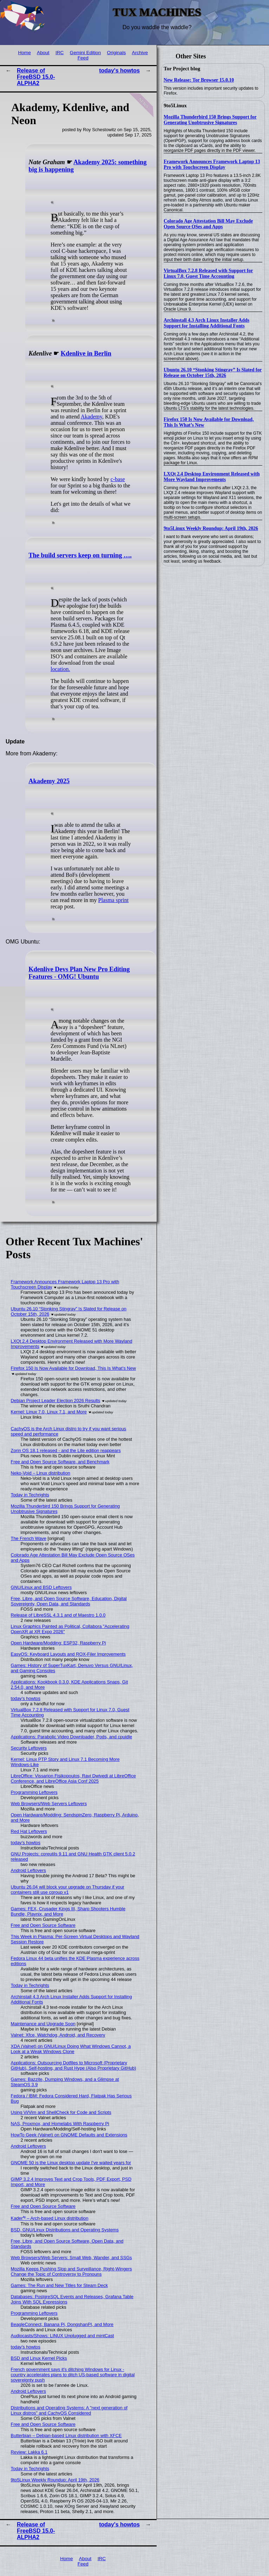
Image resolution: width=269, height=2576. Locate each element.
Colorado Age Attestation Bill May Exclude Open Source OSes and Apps (208, 223)
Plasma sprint (113, 900)
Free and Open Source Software (43, 1925)
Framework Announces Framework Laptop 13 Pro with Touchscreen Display (212, 164)
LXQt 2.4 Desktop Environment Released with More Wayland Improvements (212, 476)
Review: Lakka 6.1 (29, 2452)
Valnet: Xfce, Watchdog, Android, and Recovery (58, 2035)
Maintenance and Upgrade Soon (43, 2023)
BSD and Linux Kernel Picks (39, 2358)
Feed (83, 57)
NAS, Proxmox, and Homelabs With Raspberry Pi (60, 2123)
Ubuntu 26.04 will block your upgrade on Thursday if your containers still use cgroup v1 (67, 1889)
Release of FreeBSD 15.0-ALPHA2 (36, 77)
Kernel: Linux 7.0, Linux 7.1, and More (49, 1411)
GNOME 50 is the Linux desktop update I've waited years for (71, 2162)
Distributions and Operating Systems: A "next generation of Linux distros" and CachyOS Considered (69, 2410)
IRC (59, 52)
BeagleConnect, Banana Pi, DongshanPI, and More (62, 2324)
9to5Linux (175, 105)
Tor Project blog (182, 68)
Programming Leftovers (34, 1792)
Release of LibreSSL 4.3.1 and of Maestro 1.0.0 (58, 1615)
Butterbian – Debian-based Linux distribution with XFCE (66, 2435)
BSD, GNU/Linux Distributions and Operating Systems (65, 2229)
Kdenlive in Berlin (86, 353)
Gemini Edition (85, 52)
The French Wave (28, 1538)
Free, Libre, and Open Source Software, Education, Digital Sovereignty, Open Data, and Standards (69, 1601)
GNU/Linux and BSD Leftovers (41, 1587)
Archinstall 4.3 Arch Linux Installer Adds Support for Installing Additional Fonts (206, 323)
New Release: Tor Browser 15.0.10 (199, 80)
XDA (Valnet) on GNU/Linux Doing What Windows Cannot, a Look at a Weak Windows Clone (71, 2049)
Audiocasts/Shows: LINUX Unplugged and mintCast (62, 2335)
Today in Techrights (30, 1494)
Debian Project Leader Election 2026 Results (55, 1400)
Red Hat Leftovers (29, 1831)
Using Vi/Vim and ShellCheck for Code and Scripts (61, 2112)
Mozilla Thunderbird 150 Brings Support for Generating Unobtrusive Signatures (210, 119)
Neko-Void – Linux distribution (40, 1473)
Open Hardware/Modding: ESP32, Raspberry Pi (58, 1642)
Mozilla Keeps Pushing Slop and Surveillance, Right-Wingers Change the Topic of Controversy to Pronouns (71, 2271)
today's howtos (119, 70)
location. (60, 669)
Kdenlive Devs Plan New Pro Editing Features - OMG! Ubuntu (79, 973)
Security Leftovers (29, 1748)
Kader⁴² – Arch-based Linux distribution (49, 2218)
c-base (118, 479)
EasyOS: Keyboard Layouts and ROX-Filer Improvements (68, 1654)
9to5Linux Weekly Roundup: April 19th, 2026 (211, 528)
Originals (116, 52)
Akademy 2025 (49, 781)
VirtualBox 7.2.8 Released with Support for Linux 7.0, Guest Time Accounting (208, 273)
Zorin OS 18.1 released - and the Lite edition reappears (66, 1450)
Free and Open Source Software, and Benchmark (60, 1461)
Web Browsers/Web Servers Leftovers (49, 1803)
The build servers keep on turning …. (80, 555)
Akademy (91, 417)
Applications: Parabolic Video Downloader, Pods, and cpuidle (71, 1736)
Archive (140, 52)
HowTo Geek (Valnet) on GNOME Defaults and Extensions (69, 2134)
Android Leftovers (28, 1870)
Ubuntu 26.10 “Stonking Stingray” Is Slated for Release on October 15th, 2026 (213, 372)
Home (24, 52)
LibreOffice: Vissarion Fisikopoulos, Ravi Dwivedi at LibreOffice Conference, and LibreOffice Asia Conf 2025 (73, 1778)
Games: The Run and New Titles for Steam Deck (59, 2285)
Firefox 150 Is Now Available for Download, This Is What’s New (73, 1368)
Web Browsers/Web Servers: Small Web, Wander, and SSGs (71, 2257)
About (43, 52)
